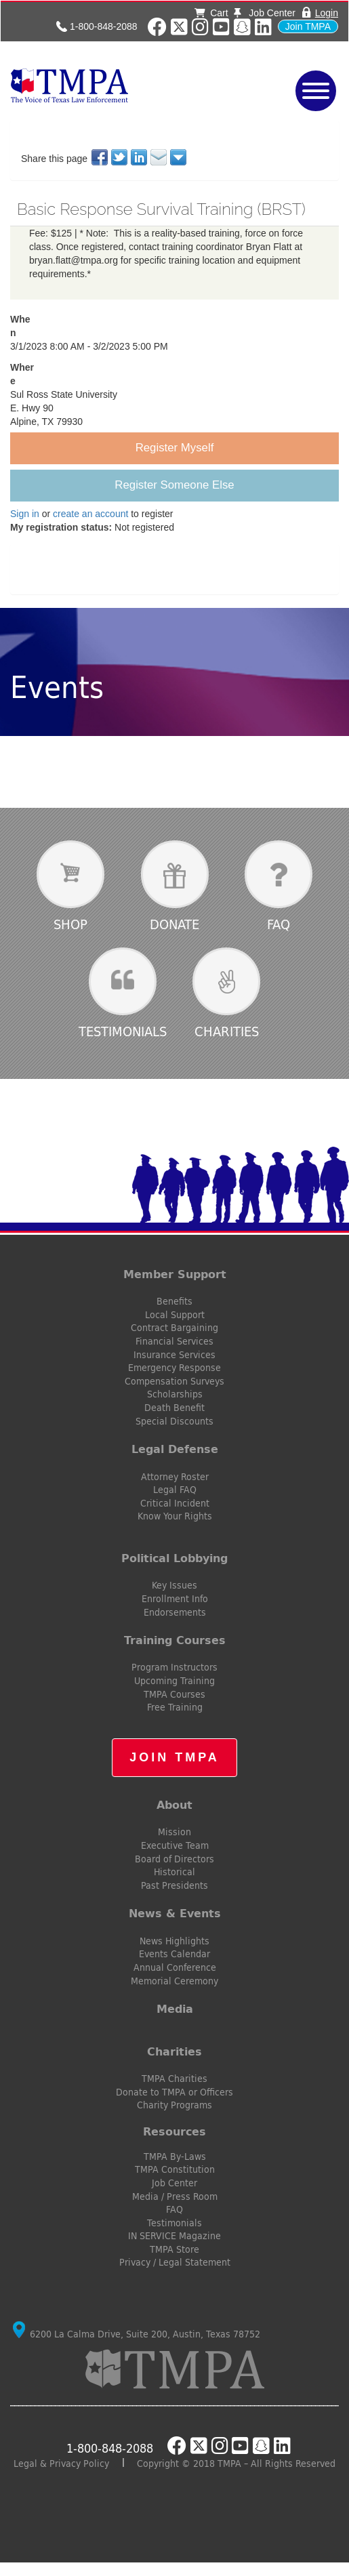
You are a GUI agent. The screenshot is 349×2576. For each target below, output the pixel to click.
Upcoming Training (174, 1681)
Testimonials (123, 1031)
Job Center (264, 13)
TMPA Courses (174, 1694)
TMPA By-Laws (175, 2156)
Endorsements (175, 1612)
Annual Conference (175, 1967)
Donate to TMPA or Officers (174, 2092)
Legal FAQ (175, 1489)
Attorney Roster (175, 1477)
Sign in (24, 513)
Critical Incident (174, 1503)
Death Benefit (174, 1407)
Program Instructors (174, 1667)
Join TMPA (308, 26)
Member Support (174, 1274)
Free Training (175, 1707)
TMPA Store (174, 2249)
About (174, 1805)
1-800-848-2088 (104, 26)
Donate (174, 924)
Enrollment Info (175, 1599)
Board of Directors (174, 1859)
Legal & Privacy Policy (61, 2463)
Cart (211, 13)
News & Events (175, 1913)
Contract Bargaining (174, 1328)
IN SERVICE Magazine (174, 2236)
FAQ (278, 924)
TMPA (116, 85)
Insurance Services (174, 1355)
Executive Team (175, 1845)
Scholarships (175, 1394)
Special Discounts (174, 1421)
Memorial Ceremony (174, 1981)
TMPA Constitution (175, 2169)
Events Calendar (174, 1954)
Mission (174, 1832)
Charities (226, 1031)
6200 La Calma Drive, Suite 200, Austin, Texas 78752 (137, 2334)
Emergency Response (174, 1367)
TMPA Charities (174, 2078)
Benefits (174, 1301)
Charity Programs (174, 2105)
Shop (70, 924)
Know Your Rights (175, 1516)
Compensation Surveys (174, 1381)
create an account (90, 513)
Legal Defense (174, 1449)
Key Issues (174, 1585)
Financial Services (174, 1341)
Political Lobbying (174, 1558)
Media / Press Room (175, 2196)
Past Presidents (174, 1885)
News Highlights (174, 1941)
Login (326, 12)
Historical (174, 1872)
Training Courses (175, 1640)
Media (175, 2009)
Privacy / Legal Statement (174, 2262)
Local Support (175, 1315)
